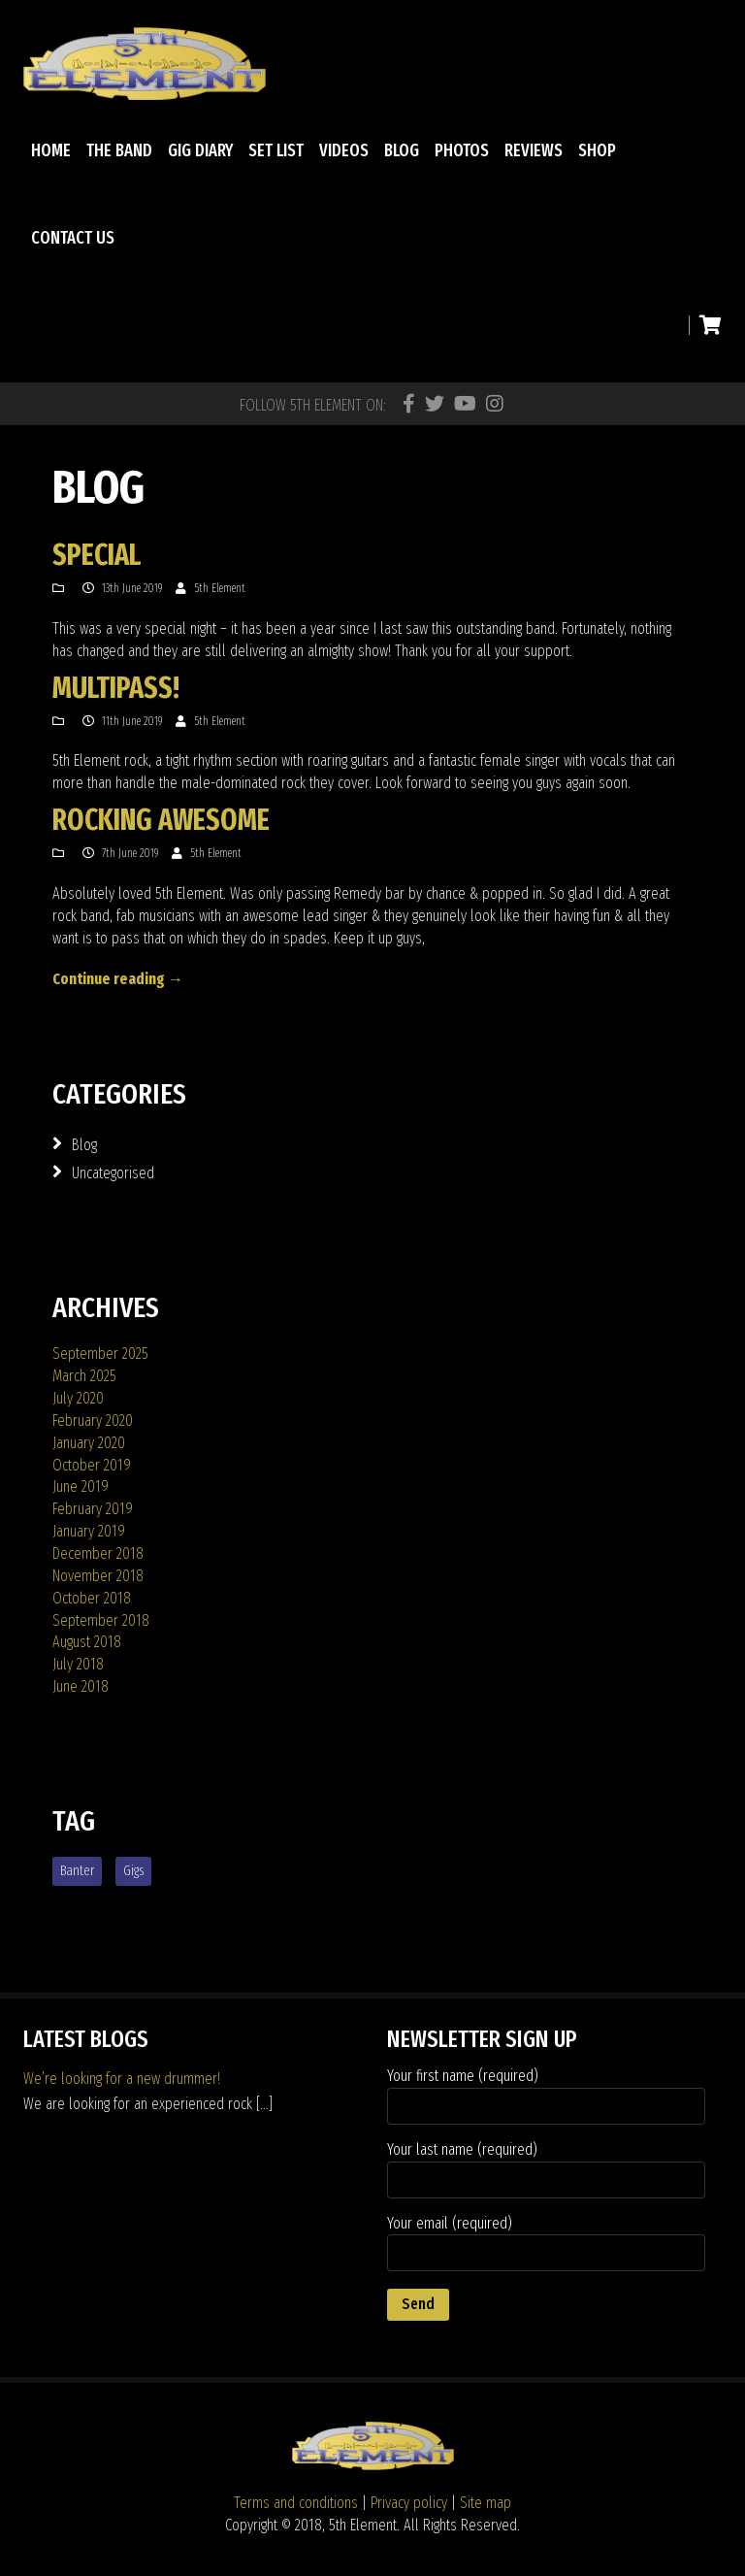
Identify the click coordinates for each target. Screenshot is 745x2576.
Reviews (533, 150)
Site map (485, 2502)
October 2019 (91, 1465)
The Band (119, 150)
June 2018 (80, 1686)
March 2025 (84, 1376)
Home (51, 150)
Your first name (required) (546, 2095)
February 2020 (92, 1420)
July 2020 (78, 1398)
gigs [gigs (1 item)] (133, 1871)
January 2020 (88, 1443)
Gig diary (200, 150)
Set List (276, 150)
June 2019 (80, 1486)
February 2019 (92, 1509)
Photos (462, 150)
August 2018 (86, 1642)
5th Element (219, 588)
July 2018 (78, 1664)
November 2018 (98, 1576)
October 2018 (91, 1598)
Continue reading (117, 979)
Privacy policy (409, 2502)
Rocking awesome (161, 820)
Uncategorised (113, 1173)
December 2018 (98, 1553)
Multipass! (115, 688)
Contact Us (72, 237)
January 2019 (88, 1531)
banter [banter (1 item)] (77, 1871)
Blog (401, 150)
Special (96, 555)
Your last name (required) (546, 2169)
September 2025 (100, 1353)
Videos (344, 150)
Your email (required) (546, 2243)
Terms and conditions (296, 2502)
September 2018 (100, 1620)
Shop (597, 150)
